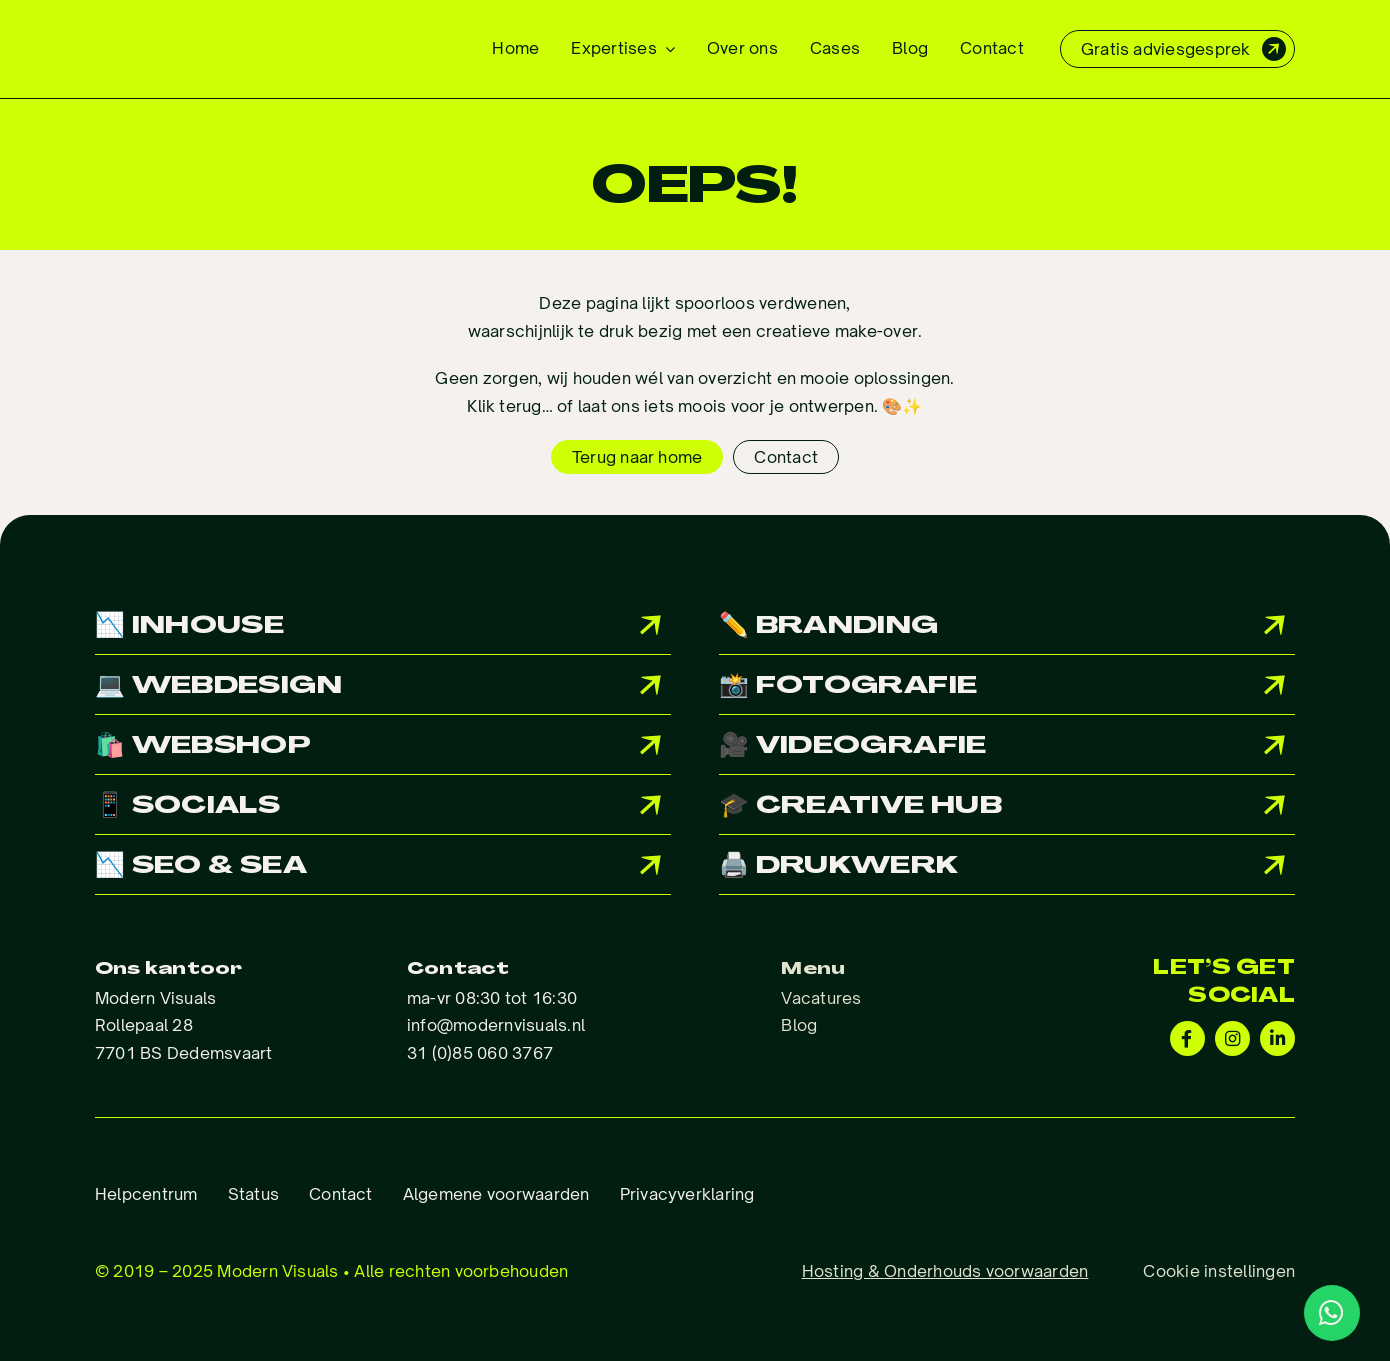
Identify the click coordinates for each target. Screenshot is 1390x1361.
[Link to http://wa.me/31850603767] (1332, 1313)
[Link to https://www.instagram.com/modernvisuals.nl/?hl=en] (1232, 1038)
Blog (799, 1025)
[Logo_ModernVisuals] (227, 45)
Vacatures (821, 998)
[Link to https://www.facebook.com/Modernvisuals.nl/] (1187, 1038)
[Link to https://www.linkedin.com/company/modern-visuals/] (1277, 1038)
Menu (813, 970)
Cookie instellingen (1219, 1271)
